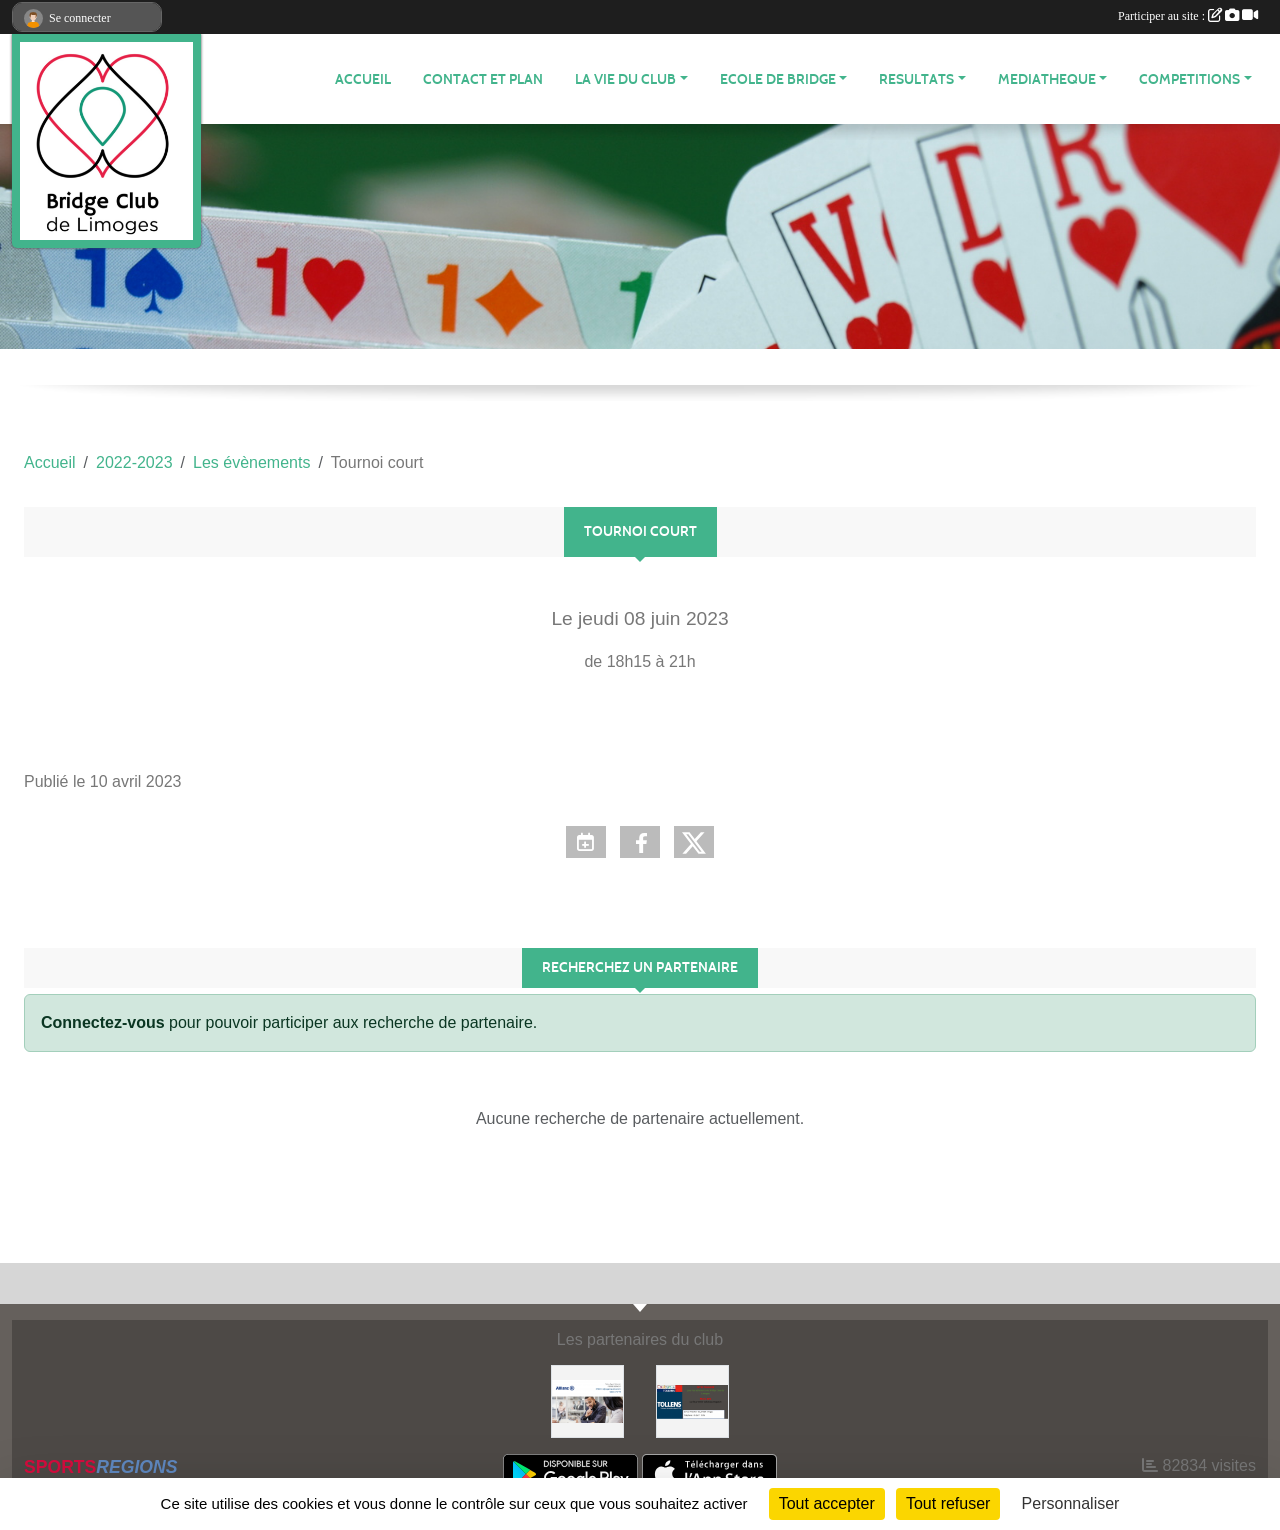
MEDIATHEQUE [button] (1047, 79)
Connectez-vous (103, 1022)
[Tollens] (692, 1400)
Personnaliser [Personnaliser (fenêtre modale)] (1071, 1503)
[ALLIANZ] (587, 1400)
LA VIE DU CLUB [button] (625, 79)
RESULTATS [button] (916, 79)
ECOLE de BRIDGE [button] (778, 79)
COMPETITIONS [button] (1189, 79)
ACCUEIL (363, 79)
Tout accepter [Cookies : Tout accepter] (827, 1503)
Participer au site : (1188, 16)
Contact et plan (483, 79)
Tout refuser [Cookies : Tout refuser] (948, 1503)
